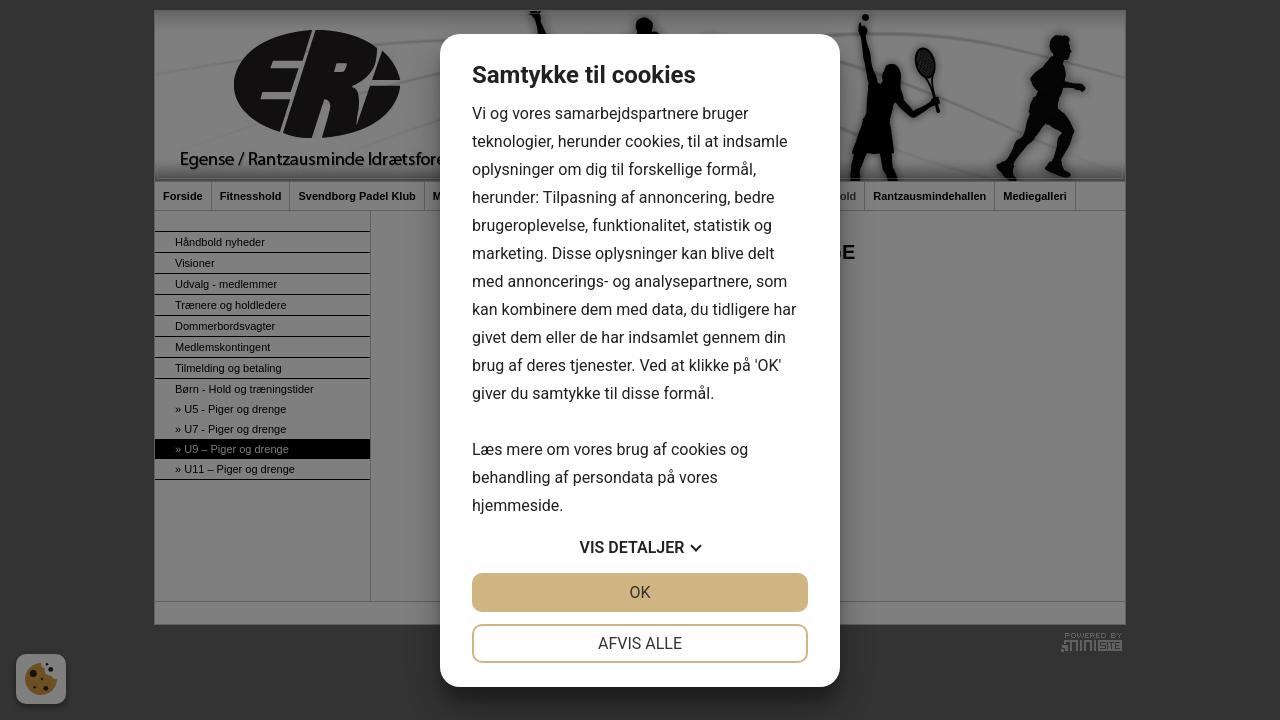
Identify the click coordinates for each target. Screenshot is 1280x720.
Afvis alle (640, 643)
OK (639, 592)
